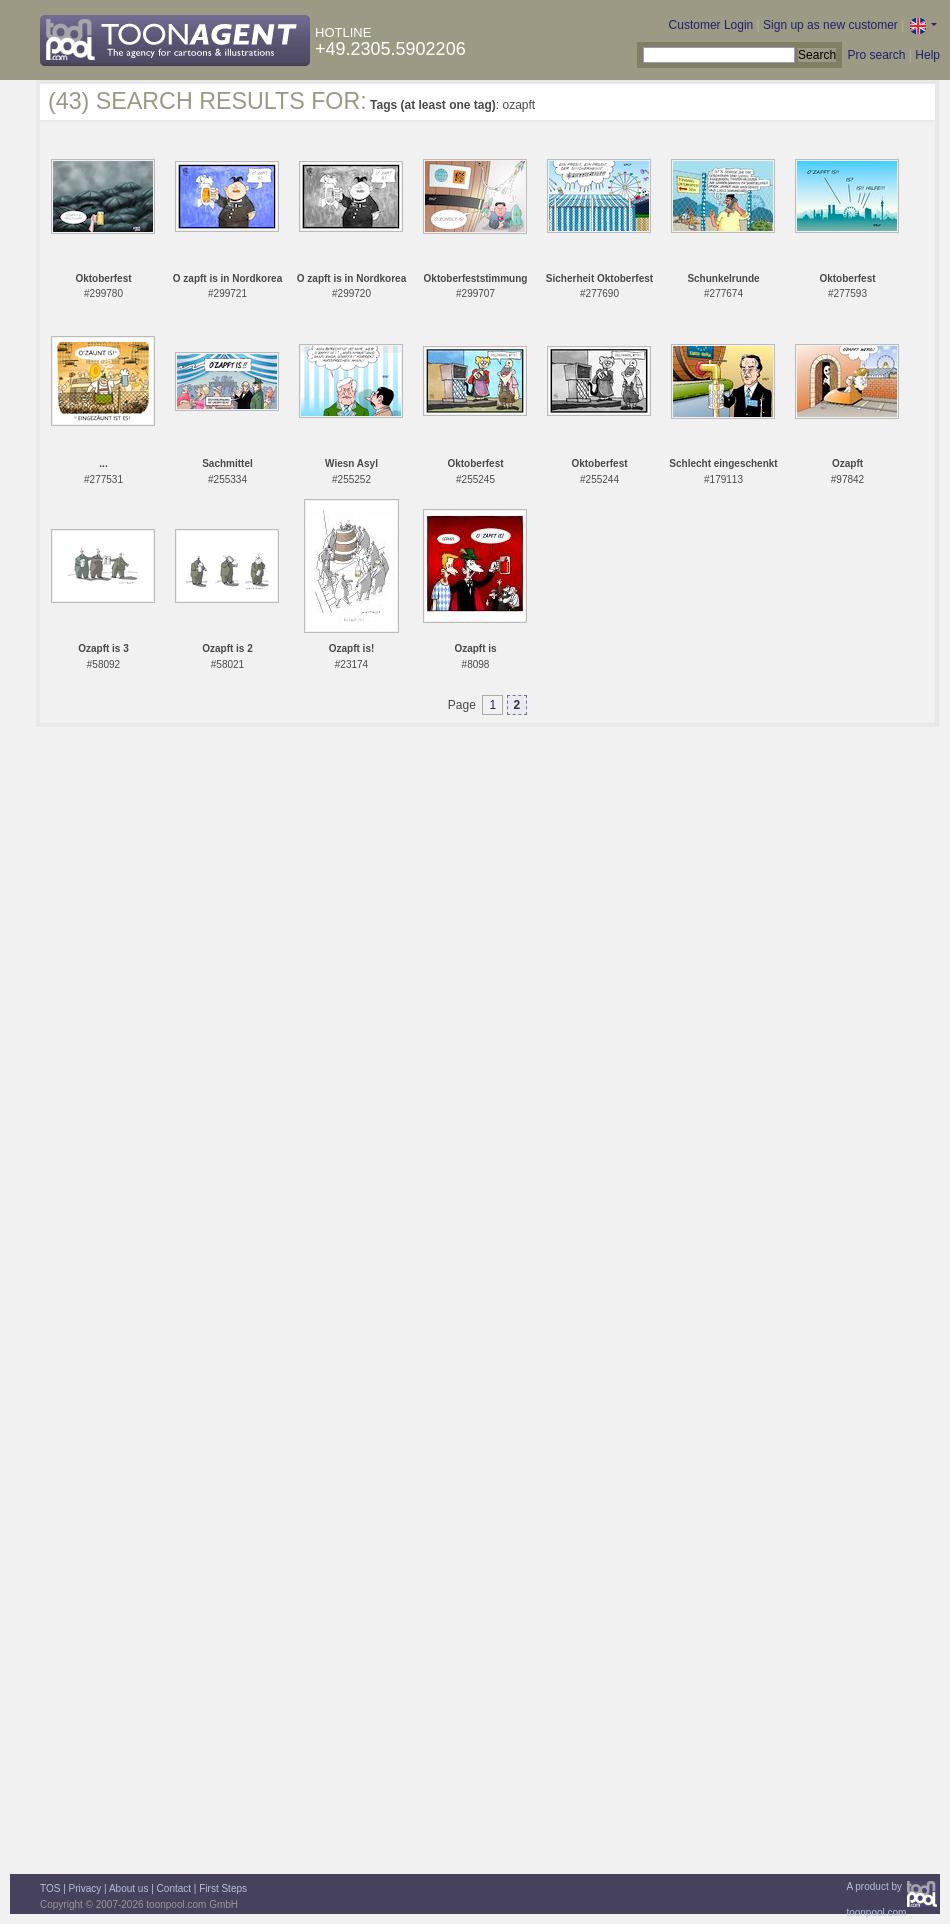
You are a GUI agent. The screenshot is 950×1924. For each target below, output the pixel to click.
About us (128, 1888)
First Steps (223, 1888)
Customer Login (711, 25)
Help (927, 55)
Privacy (85, 1888)
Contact (174, 1888)
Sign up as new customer (830, 25)
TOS (50, 1888)
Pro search (876, 55)
